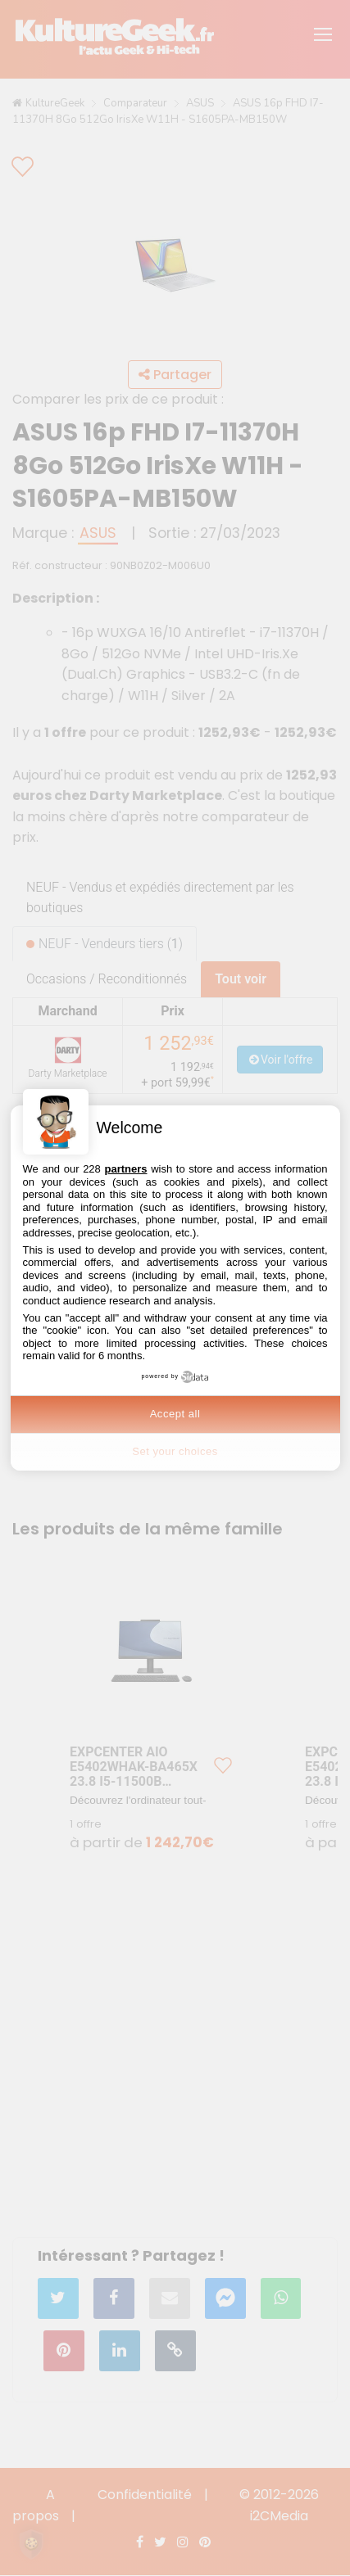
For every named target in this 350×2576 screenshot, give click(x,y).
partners (125, 1169)
